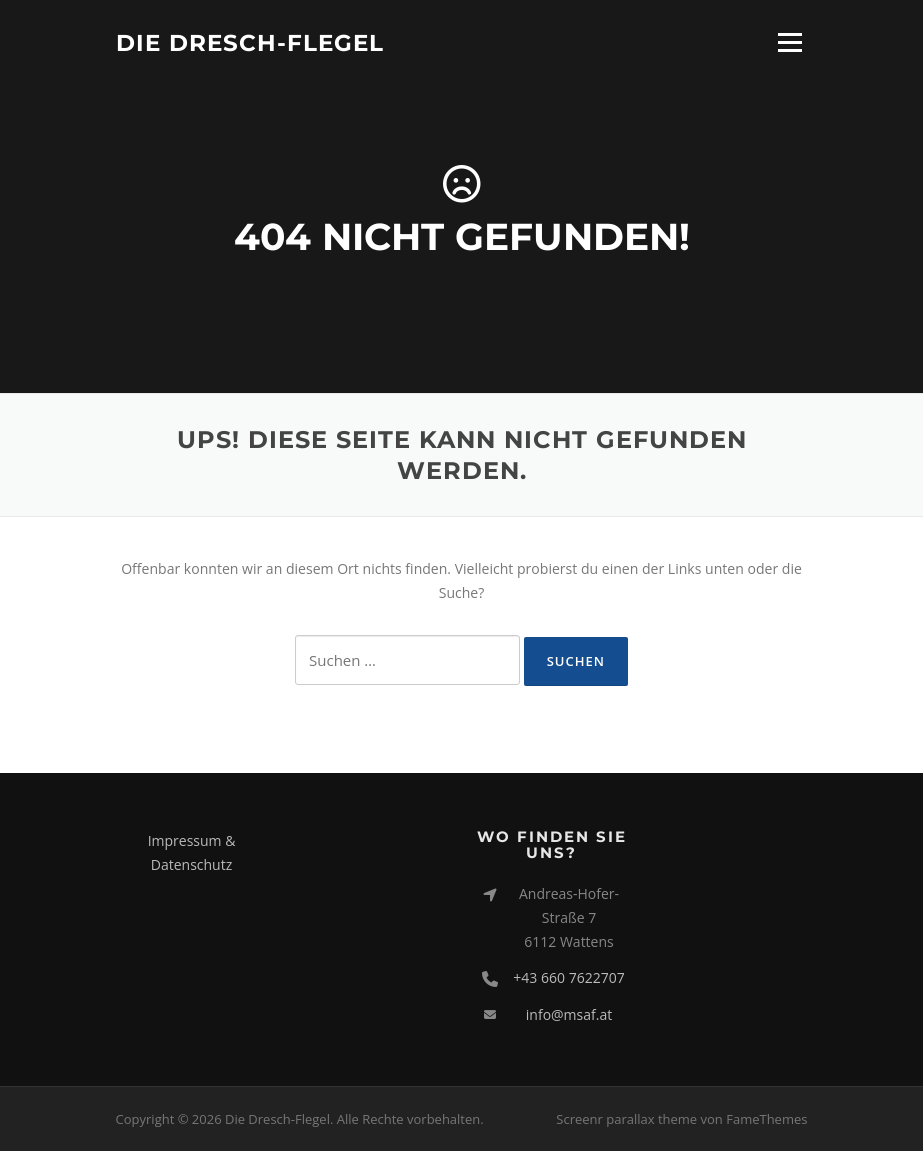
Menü (789, 42)
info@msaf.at (569, 1014)
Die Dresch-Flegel (250, 42)
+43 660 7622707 (568, 977)
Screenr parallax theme (626, 1119)
